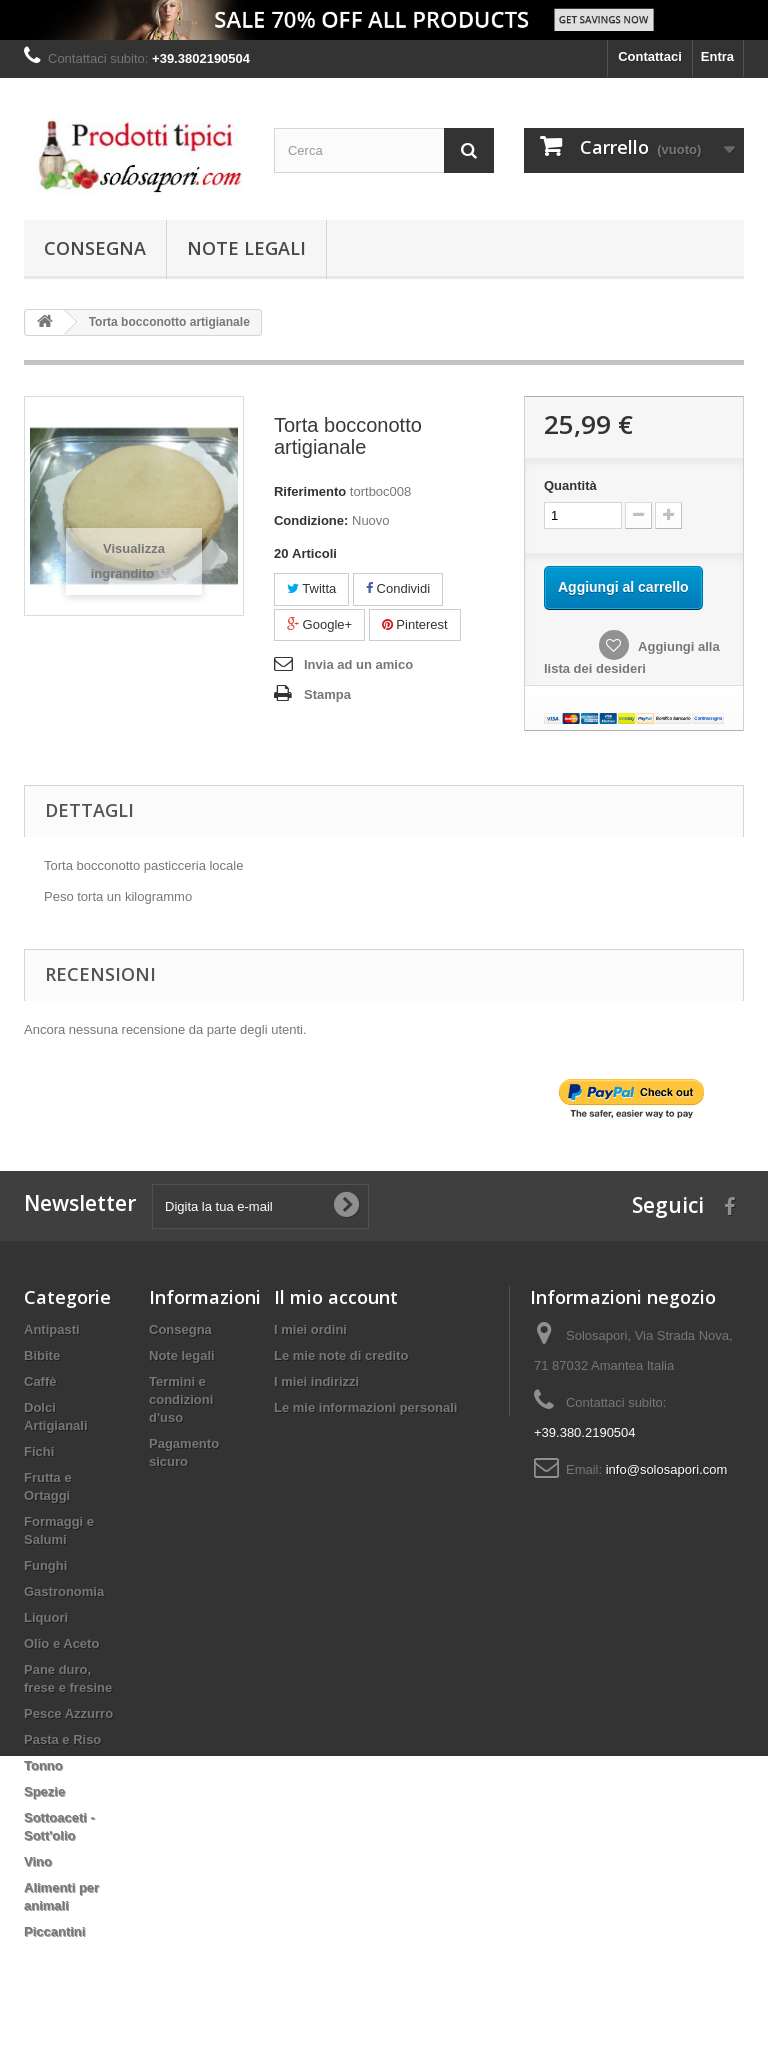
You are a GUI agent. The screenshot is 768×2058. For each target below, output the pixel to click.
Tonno (43, 1765)
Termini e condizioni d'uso (181, 1399)
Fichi (39, 1451)
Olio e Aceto (61, 1643)
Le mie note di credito (341, 1355)
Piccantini (54, 1931)
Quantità (570, 485)
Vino (38, 1861)
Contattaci (650, 56)
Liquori (46, 1617)
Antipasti (52, 1329)
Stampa (327, 694)
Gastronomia (64, 1591)
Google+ (319, 624)
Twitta (311, 588)
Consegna (95, 248)
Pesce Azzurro (68, 1713)
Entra (717, 56)
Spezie (44, 1791)
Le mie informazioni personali (365, 1407)
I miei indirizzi (316, 1381)
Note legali (246, 248)
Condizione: (311, 520)
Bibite (42, 1355)
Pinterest (415, 624)
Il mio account (336, 1297)
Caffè (40, 1381)
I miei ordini (310, 1329)
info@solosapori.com (667, 1469)
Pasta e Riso (62, 1739)
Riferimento (310, 491)
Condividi (398, 588)
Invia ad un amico (358, 664)
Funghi (45, 1565)
